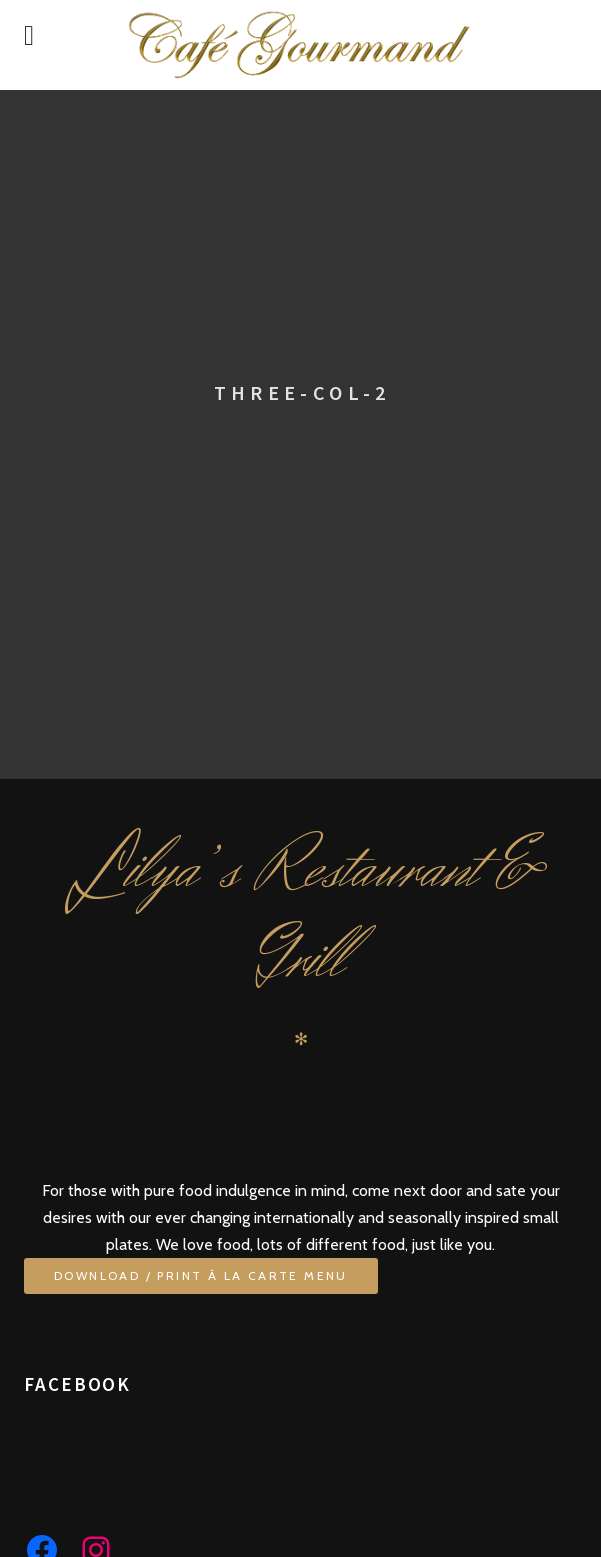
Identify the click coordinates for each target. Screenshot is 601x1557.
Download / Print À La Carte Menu (201, 1275)
